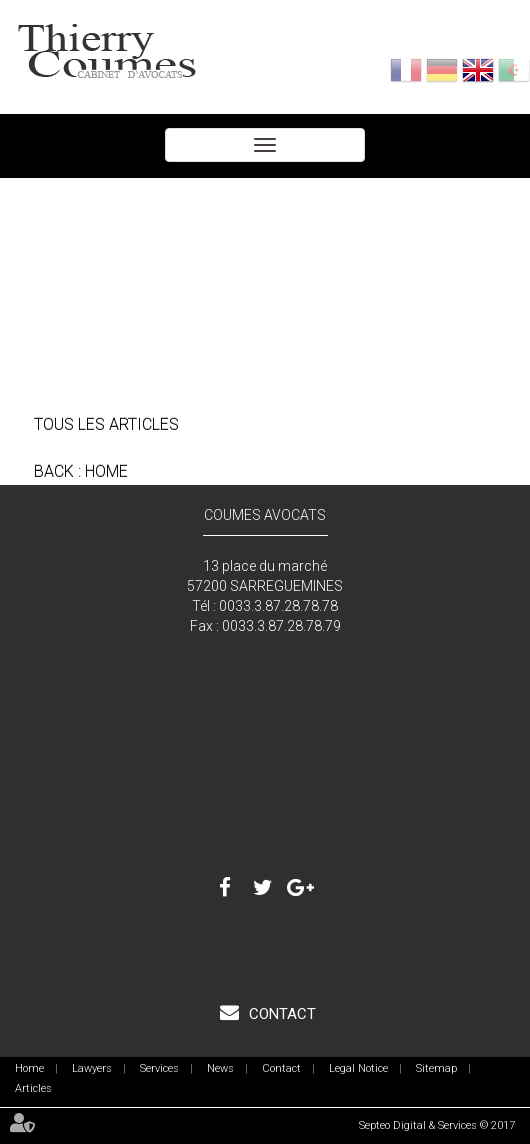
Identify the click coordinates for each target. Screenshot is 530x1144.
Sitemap (436, 1068)
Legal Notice (358, 1068)
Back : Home (81, 471)
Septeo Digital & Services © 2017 (437, 1125)
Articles (33, 1088)
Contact (280, 1014)
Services (159, 1068)
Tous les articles (106, 424)
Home (29, 1068)
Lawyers (92, 1068)
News (220, 1068)
